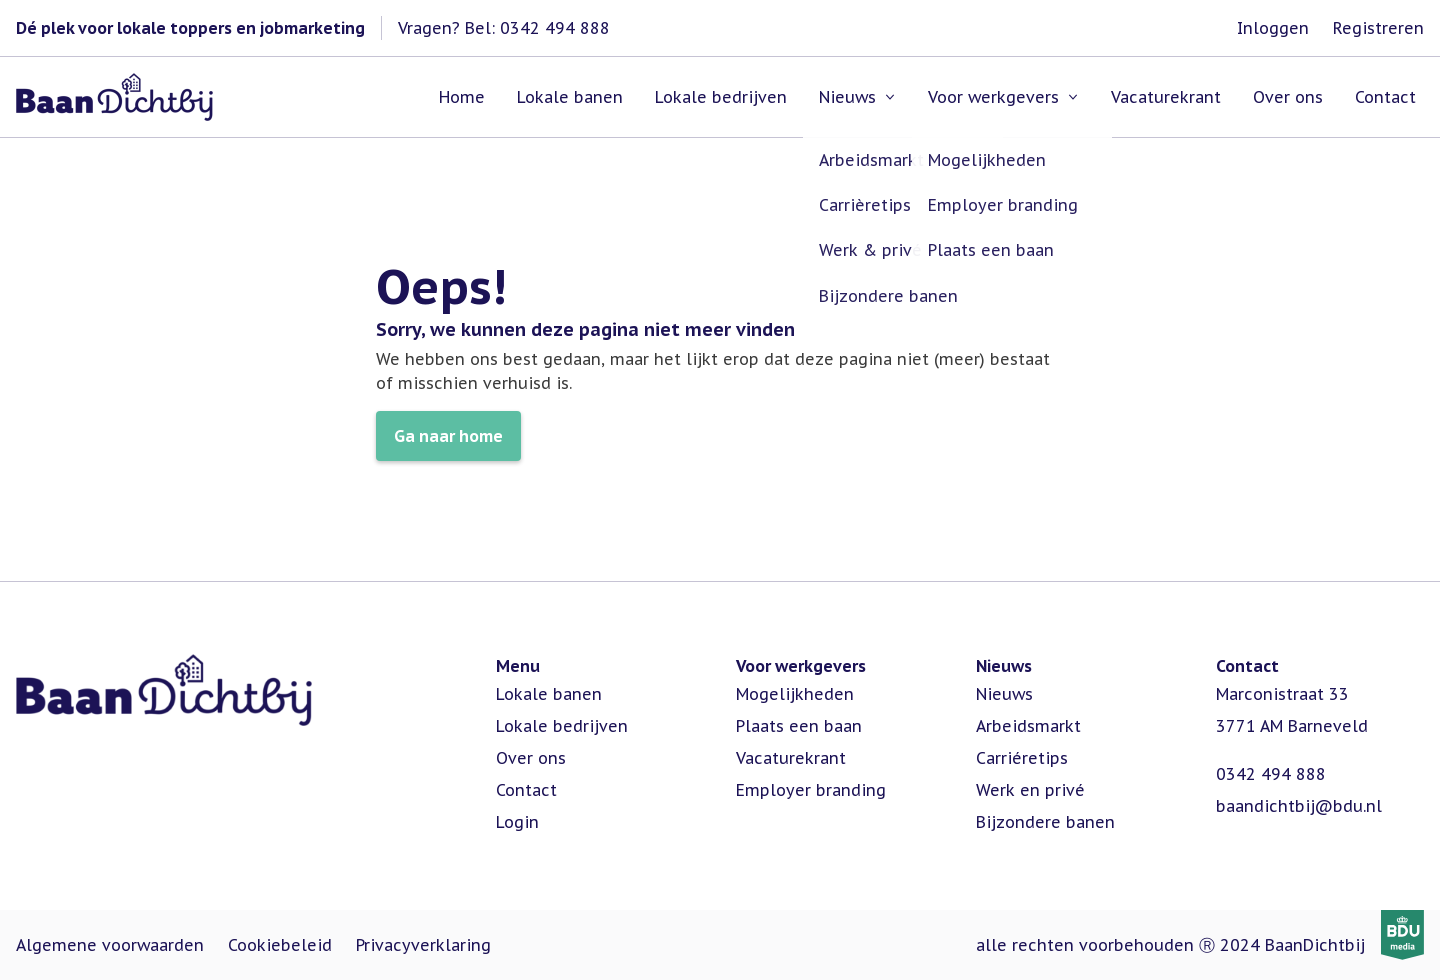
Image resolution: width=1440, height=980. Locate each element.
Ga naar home (448, 436)
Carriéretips (1022, 758)
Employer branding (811, 790)
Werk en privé (1030, 790)
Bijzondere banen (1045, 822)
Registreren (1378, 28)
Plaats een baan (799, 726)
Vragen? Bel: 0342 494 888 (504, 28)
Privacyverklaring (423, 945)
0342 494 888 (1271, 774)
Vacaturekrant (791, 758)
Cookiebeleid (280, 945)
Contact (526, 790)
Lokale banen (549, 694)
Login (517, 822)
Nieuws (1004, 694)
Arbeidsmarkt (1028, 726)
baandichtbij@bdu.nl (1299, 806)
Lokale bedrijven (562, 726)
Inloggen (1273, 28)
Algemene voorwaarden (110, 945)
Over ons (531, 758)
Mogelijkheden (795, 694)
